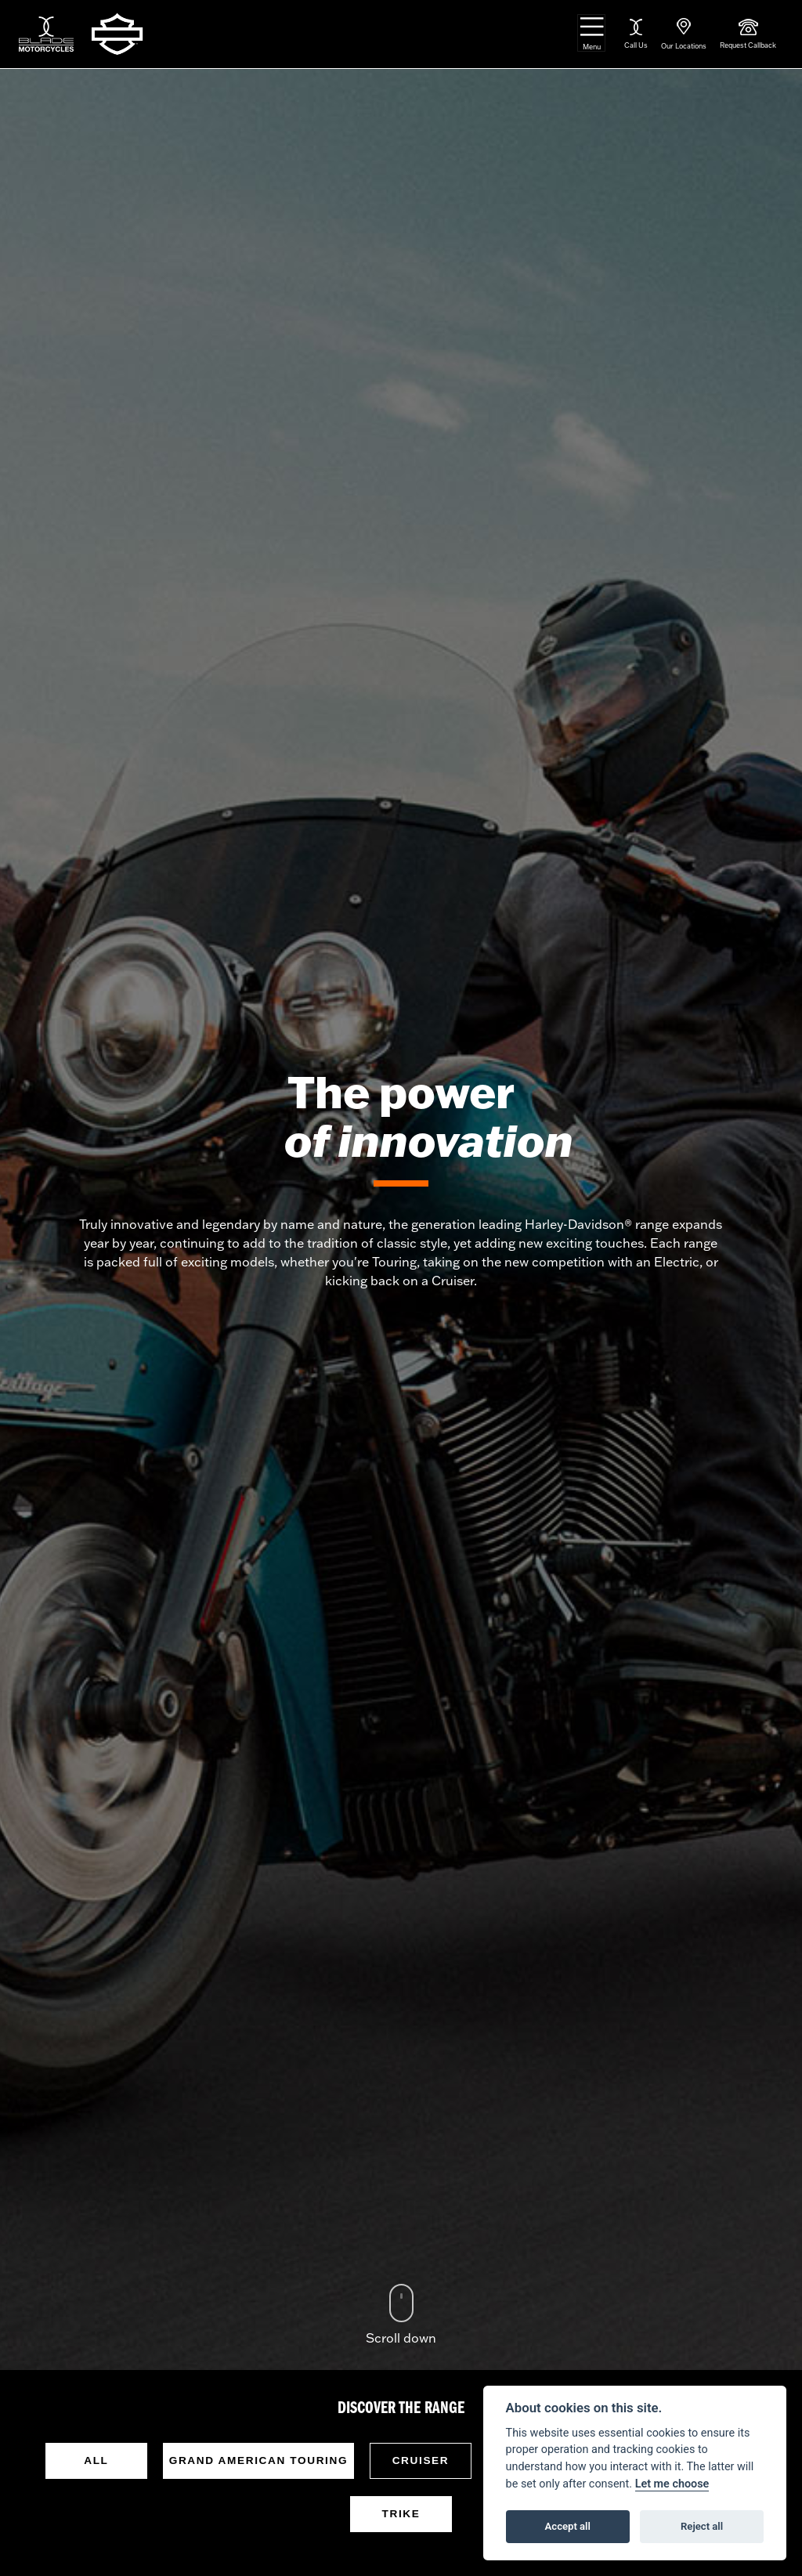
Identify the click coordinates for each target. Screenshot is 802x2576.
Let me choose (672, 2484)
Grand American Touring (258, 2460)
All (96, 2460)
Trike (401, 2514)
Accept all (568, 2526)
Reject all (702, 2526)
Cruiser (421, 2460)
